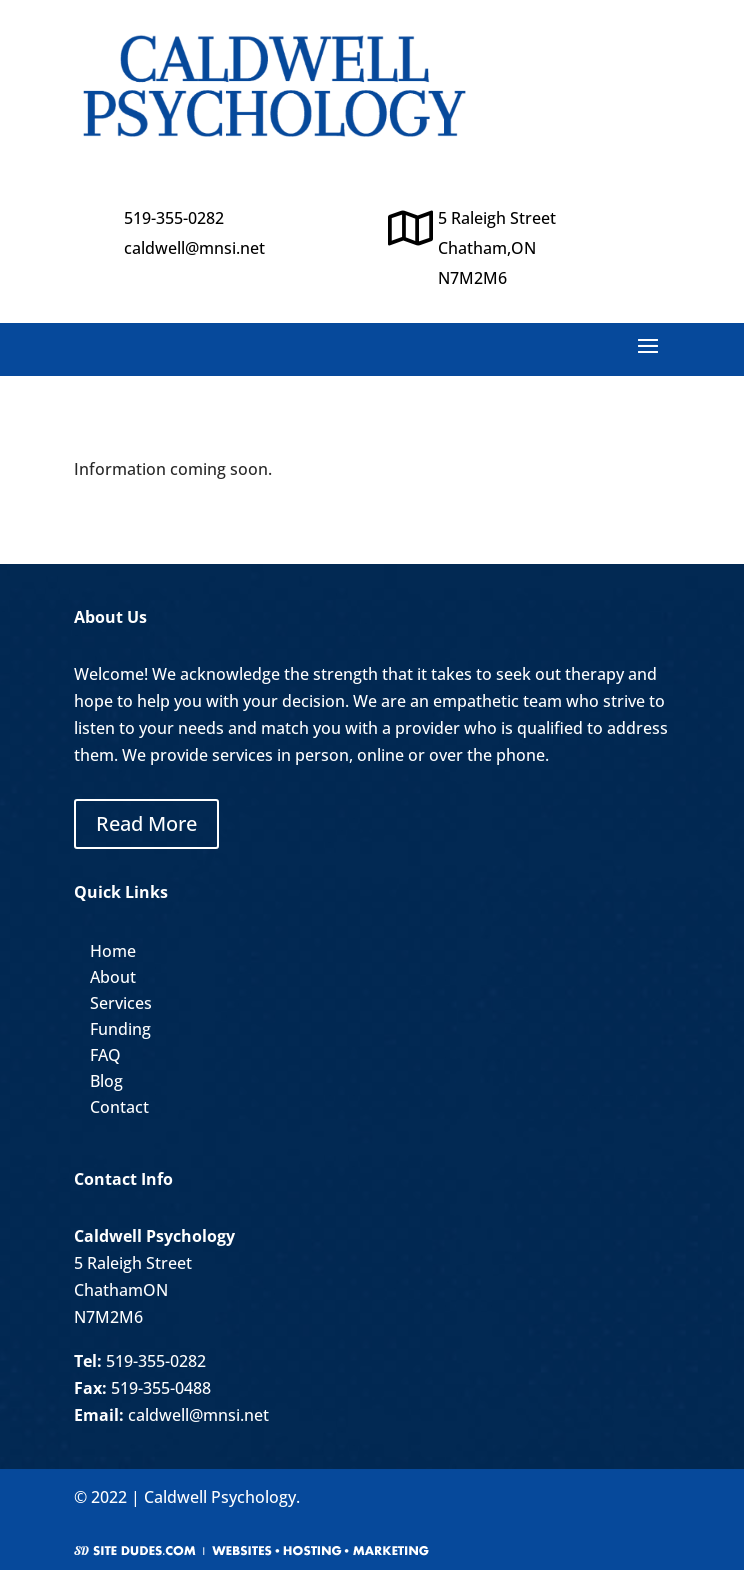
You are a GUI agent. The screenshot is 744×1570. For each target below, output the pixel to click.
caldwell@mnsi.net (194, 248)
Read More (146, 823)
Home (113, 951)
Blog (106, 1081)
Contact (119, 1107)
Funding (120, 1029)
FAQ (105, 1055)
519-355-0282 (156, 1361)
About (113, 977)
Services (121, 1003)
